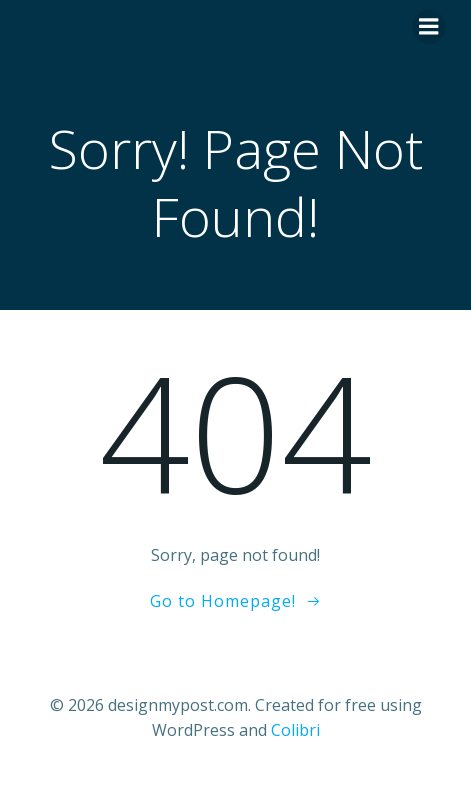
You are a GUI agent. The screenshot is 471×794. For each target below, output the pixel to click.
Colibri (295, 730)
